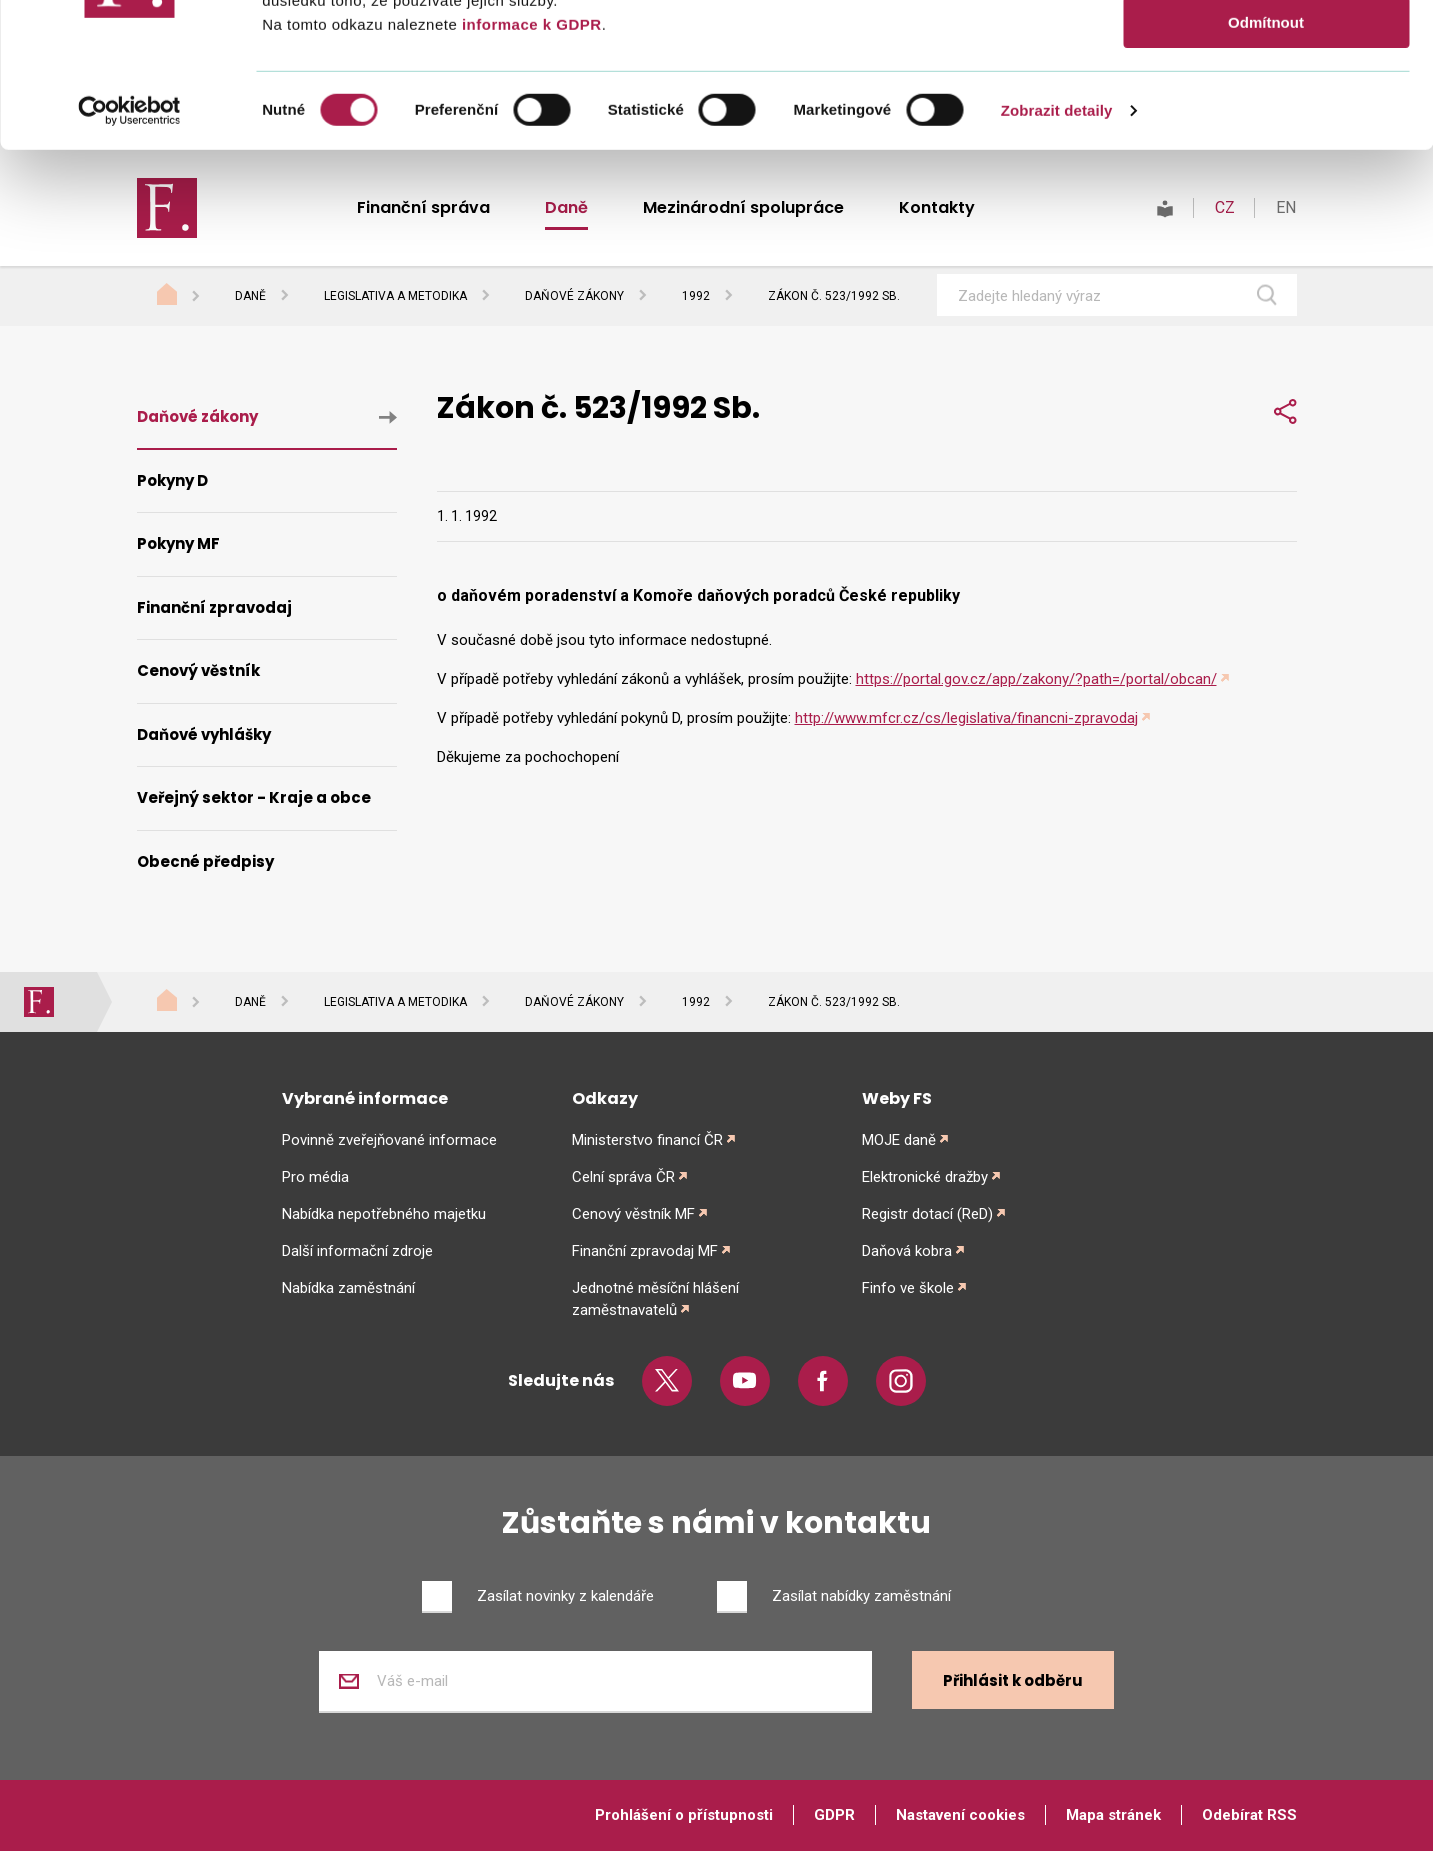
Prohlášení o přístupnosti (684, 1815)
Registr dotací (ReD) (927, 1214)
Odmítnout (1266, 166)
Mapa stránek (1113, 1815)
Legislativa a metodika (395, 296)
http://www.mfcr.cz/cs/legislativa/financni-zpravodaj (966, 718)
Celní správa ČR (623, 1177)
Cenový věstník (198, 670)
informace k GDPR (529, 168)
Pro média (315, 1177)
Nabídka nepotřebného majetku (384, 1214)
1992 (696, 296)
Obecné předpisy (205, 861)
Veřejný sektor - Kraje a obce (254, 797)
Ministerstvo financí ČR (647, 1140)
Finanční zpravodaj (214, 607)
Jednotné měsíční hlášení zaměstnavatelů (655, 1299)
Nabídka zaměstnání (348, 1288)
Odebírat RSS (1249, 1815)
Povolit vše (1265, 49)
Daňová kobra (907, 1251)
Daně (250, 296)
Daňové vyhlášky (204, 734)
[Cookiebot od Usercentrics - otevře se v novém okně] (129, 255)
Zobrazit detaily (1057, 254)
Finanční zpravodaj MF (645, 1251)
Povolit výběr (1266, 108)
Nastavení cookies (960, 1815)
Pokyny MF (178, 543)
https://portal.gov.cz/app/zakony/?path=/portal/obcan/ (1036, 679)
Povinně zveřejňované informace (389, 1140)
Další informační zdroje (357, 1251)
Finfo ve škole (908, 1288)
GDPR (834, 1815)
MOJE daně (899, 1140)
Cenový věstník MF (633, 1214)
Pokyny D (172, 480)
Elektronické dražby (925, 1177)
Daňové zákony (574, 296)
